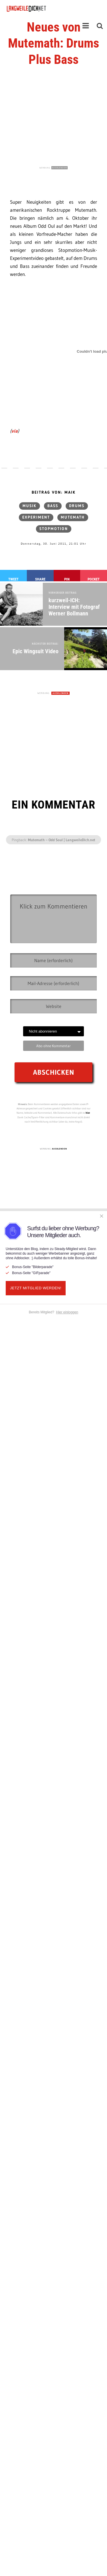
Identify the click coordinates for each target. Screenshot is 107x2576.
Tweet (13, 579)
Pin (67, 579)
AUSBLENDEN (59, 167)
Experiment (36, 517)
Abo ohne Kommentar (53, 1045)
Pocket (94, 579)
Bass (52, 506)
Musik (30, 506)
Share (40, 579)
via (14, 431)
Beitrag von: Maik (54, 493)
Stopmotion (53, 529)
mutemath (73, 517)
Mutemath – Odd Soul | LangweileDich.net (61, 839)
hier (88, 1112)
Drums (76, 506)
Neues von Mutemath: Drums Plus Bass (53, 43)
